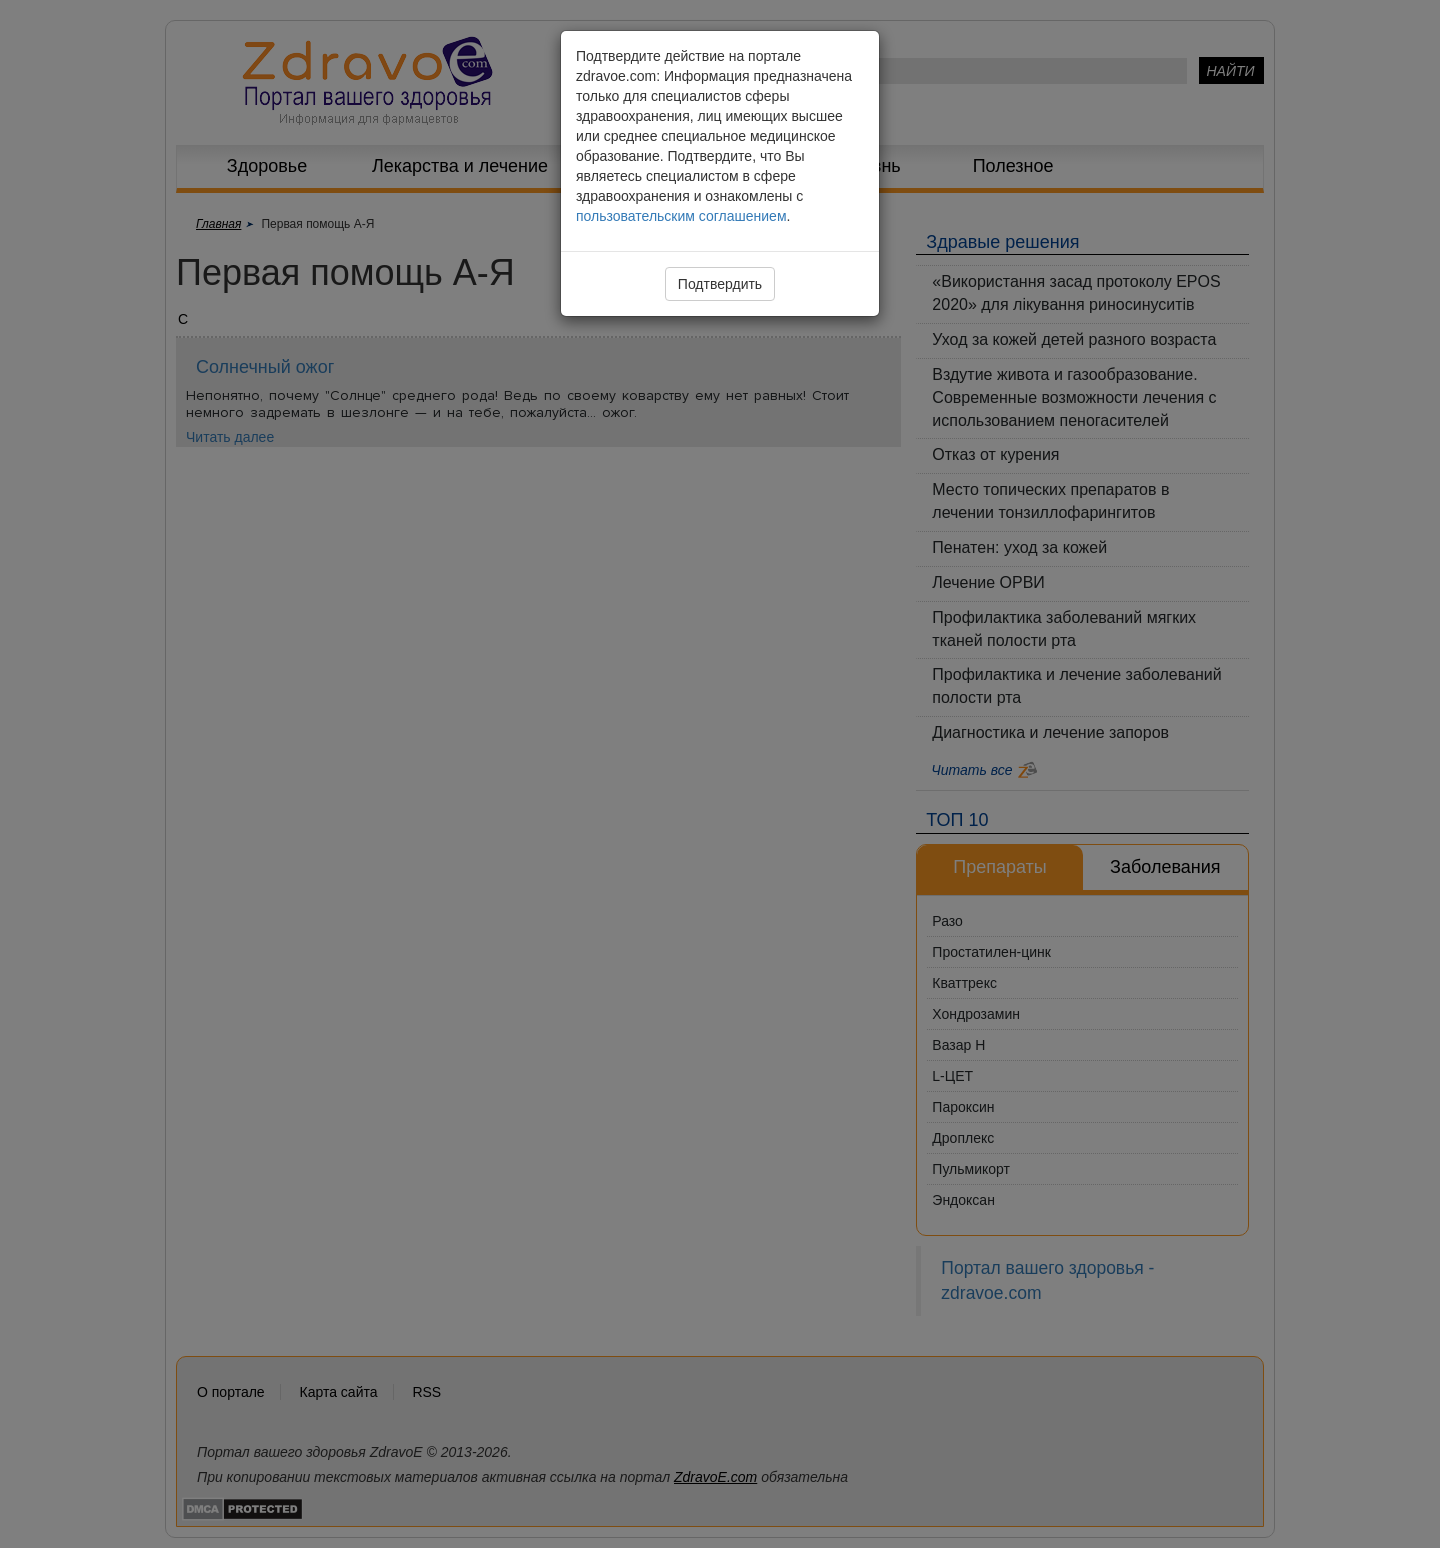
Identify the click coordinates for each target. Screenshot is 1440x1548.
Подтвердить (720, 284)
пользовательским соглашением (681, 216)
